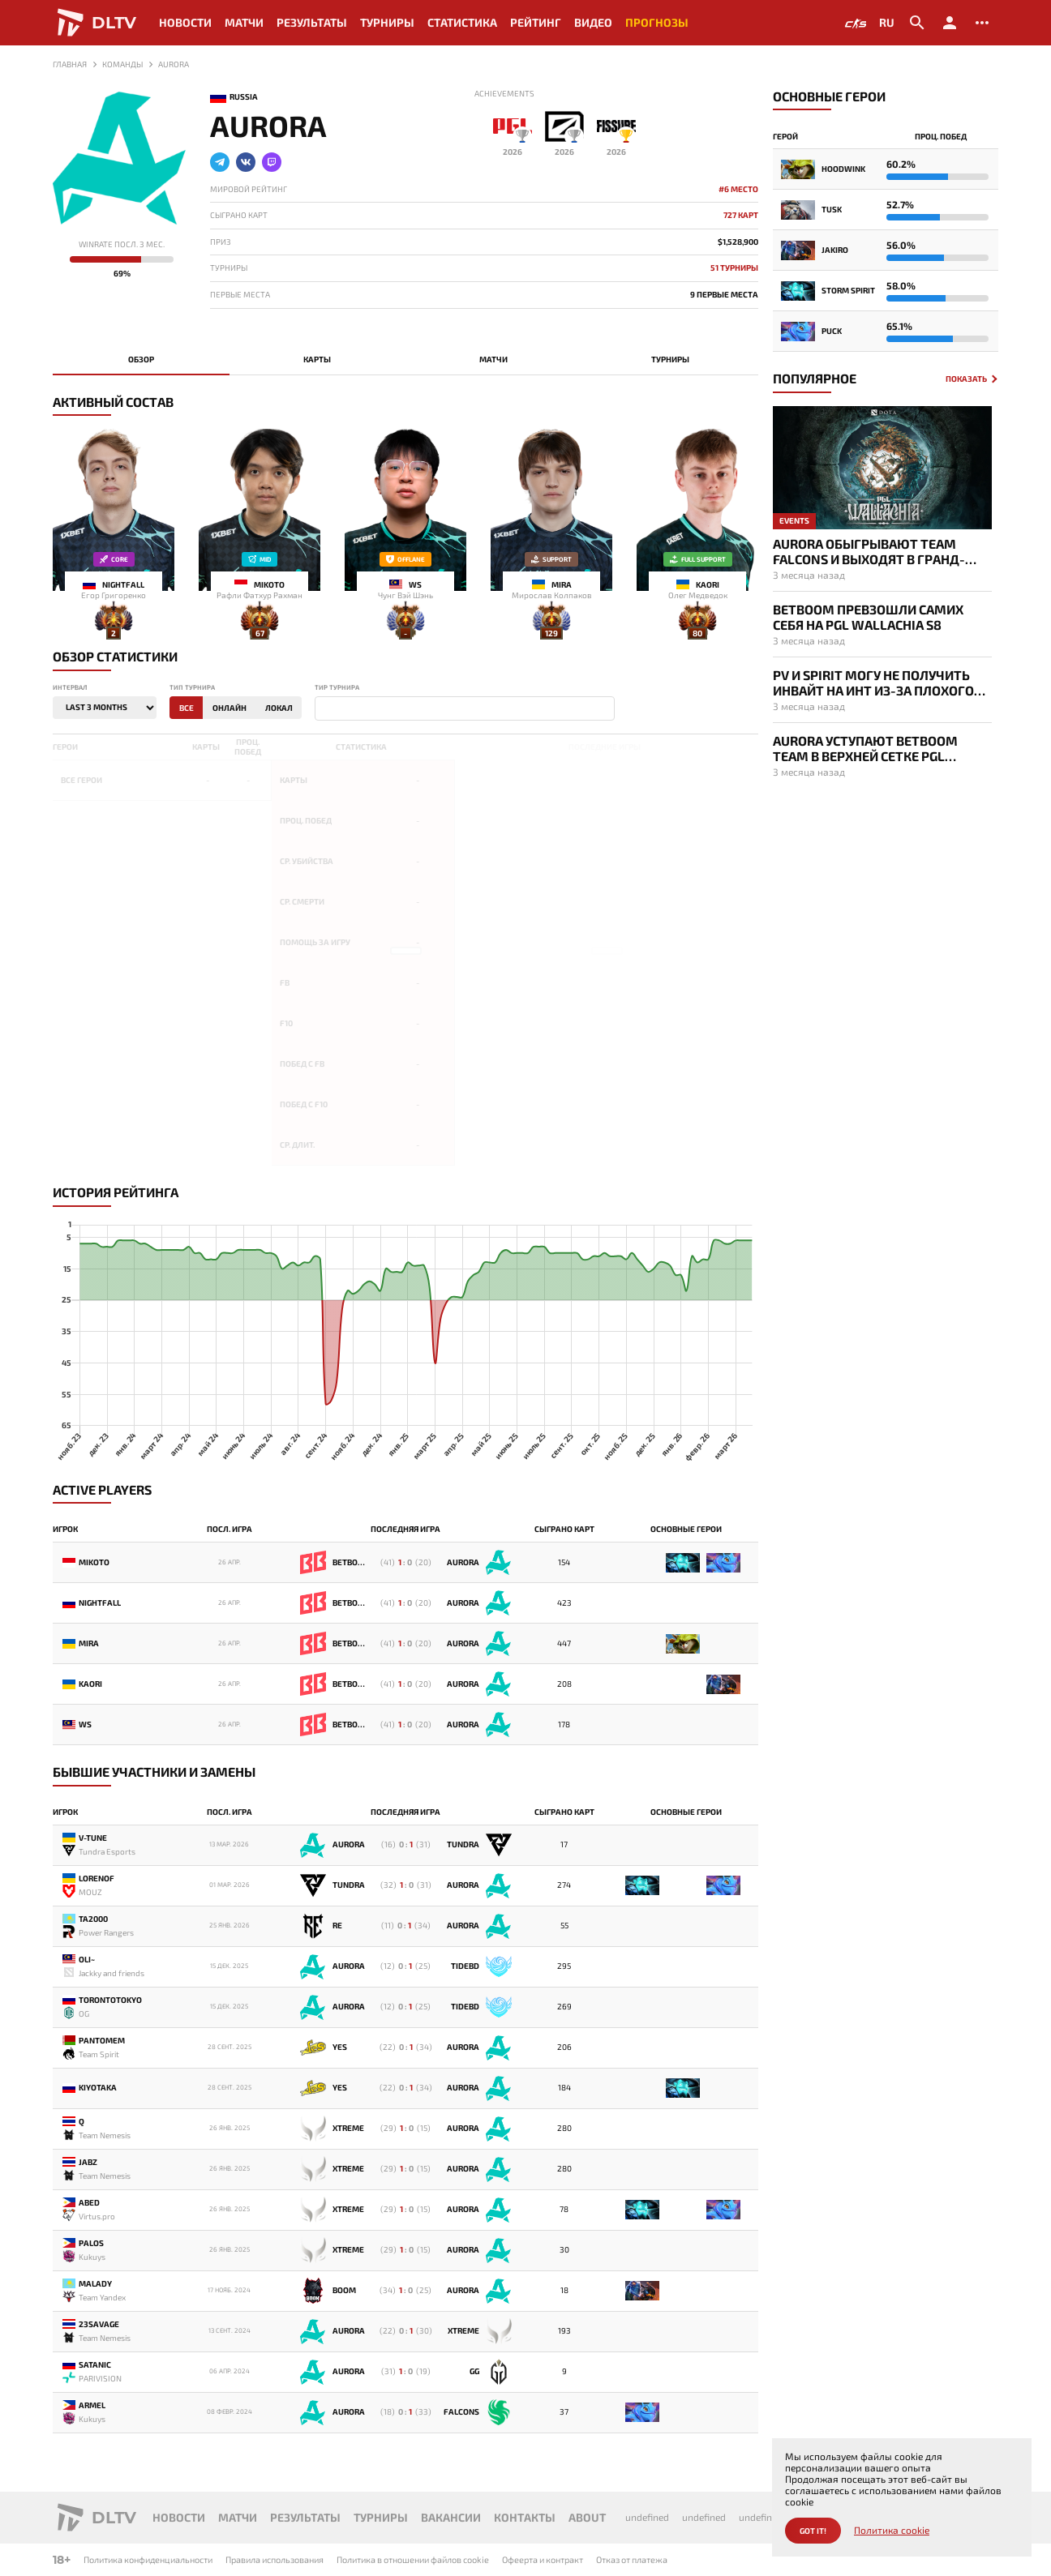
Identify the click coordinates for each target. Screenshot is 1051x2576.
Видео (593, 22)
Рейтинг (535, 22)
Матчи (244, 22)
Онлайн (229, 707)
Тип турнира (192, 687)
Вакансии (451, 2517)
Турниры (387, 22)
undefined (647, 2517)
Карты (317, 359)
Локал (279, 707)
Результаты (312, 22)
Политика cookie (891, 2530)
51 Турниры (734, 267)
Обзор (141, 359)
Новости (185, 22)
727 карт (740, 215)
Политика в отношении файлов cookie (413, 2559)
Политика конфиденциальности (148, 2559)
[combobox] (465, 708)
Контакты (525, 2517)
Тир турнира (337, 687)
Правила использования (274, 2559)
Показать (966, 378)
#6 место (738, 189)
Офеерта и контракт (542, 2559)
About (587, 2517)
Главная (70, 64)
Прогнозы (657, 22)
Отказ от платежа (631, 2559)
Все (186, 707)
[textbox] (323, 709)
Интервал (70, 687)
